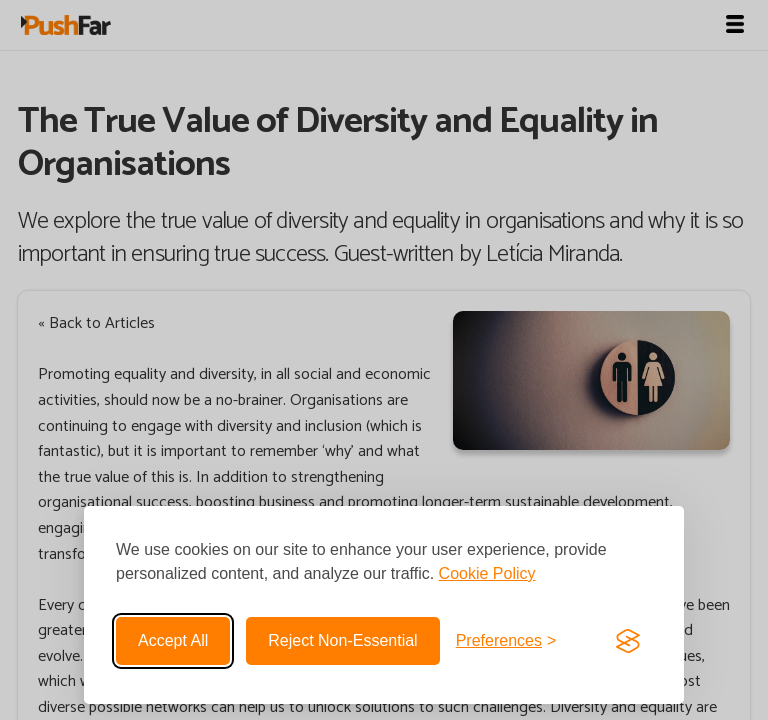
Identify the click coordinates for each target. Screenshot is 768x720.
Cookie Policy (487, 573)
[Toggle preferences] (506, 641)
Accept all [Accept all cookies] (173, 640)
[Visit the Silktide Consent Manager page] (628, 641)
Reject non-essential (342, 640)
